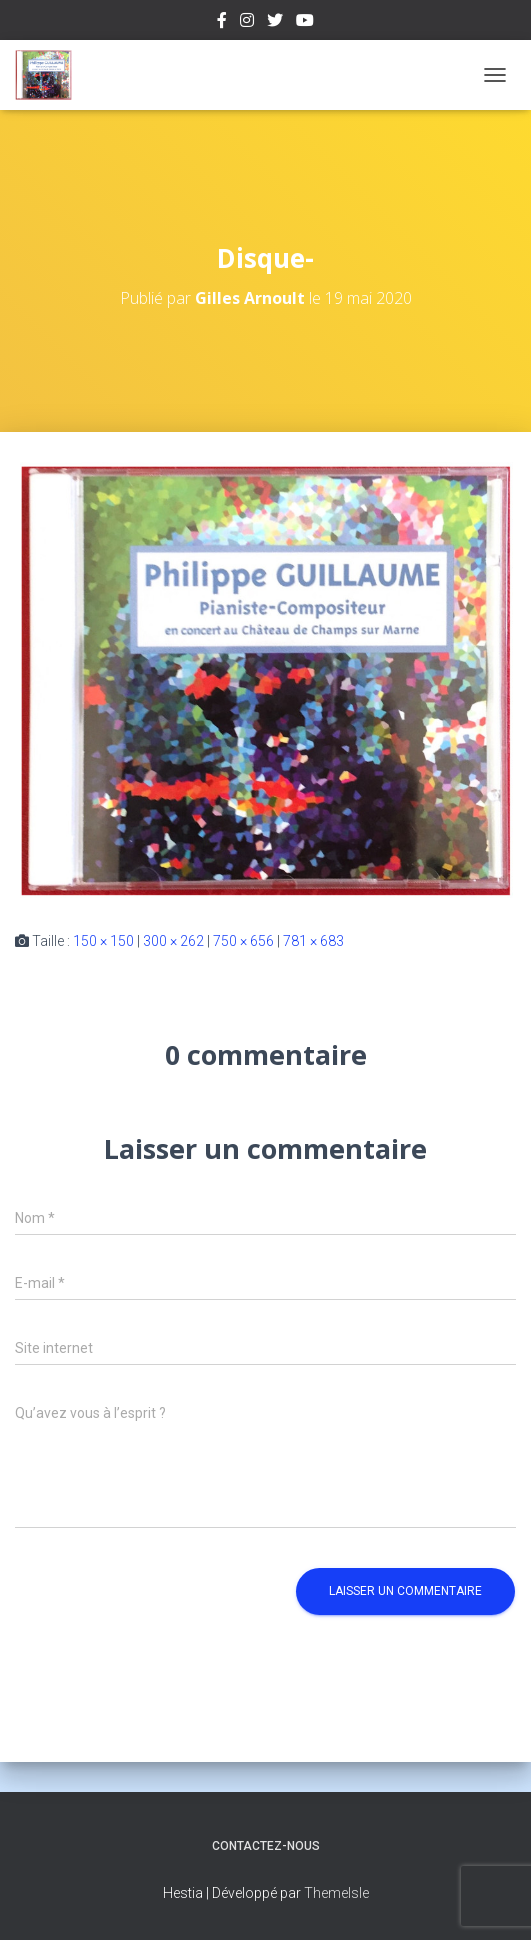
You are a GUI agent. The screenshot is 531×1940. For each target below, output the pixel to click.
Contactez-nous (266, 1846)
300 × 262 (173, 941)
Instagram (247, 23)
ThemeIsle (336, 1893)
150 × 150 (103, 941)
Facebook (222, 23)
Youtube (305, 23)
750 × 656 (243, 941)
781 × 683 (313, 941)
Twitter (275, 23)
